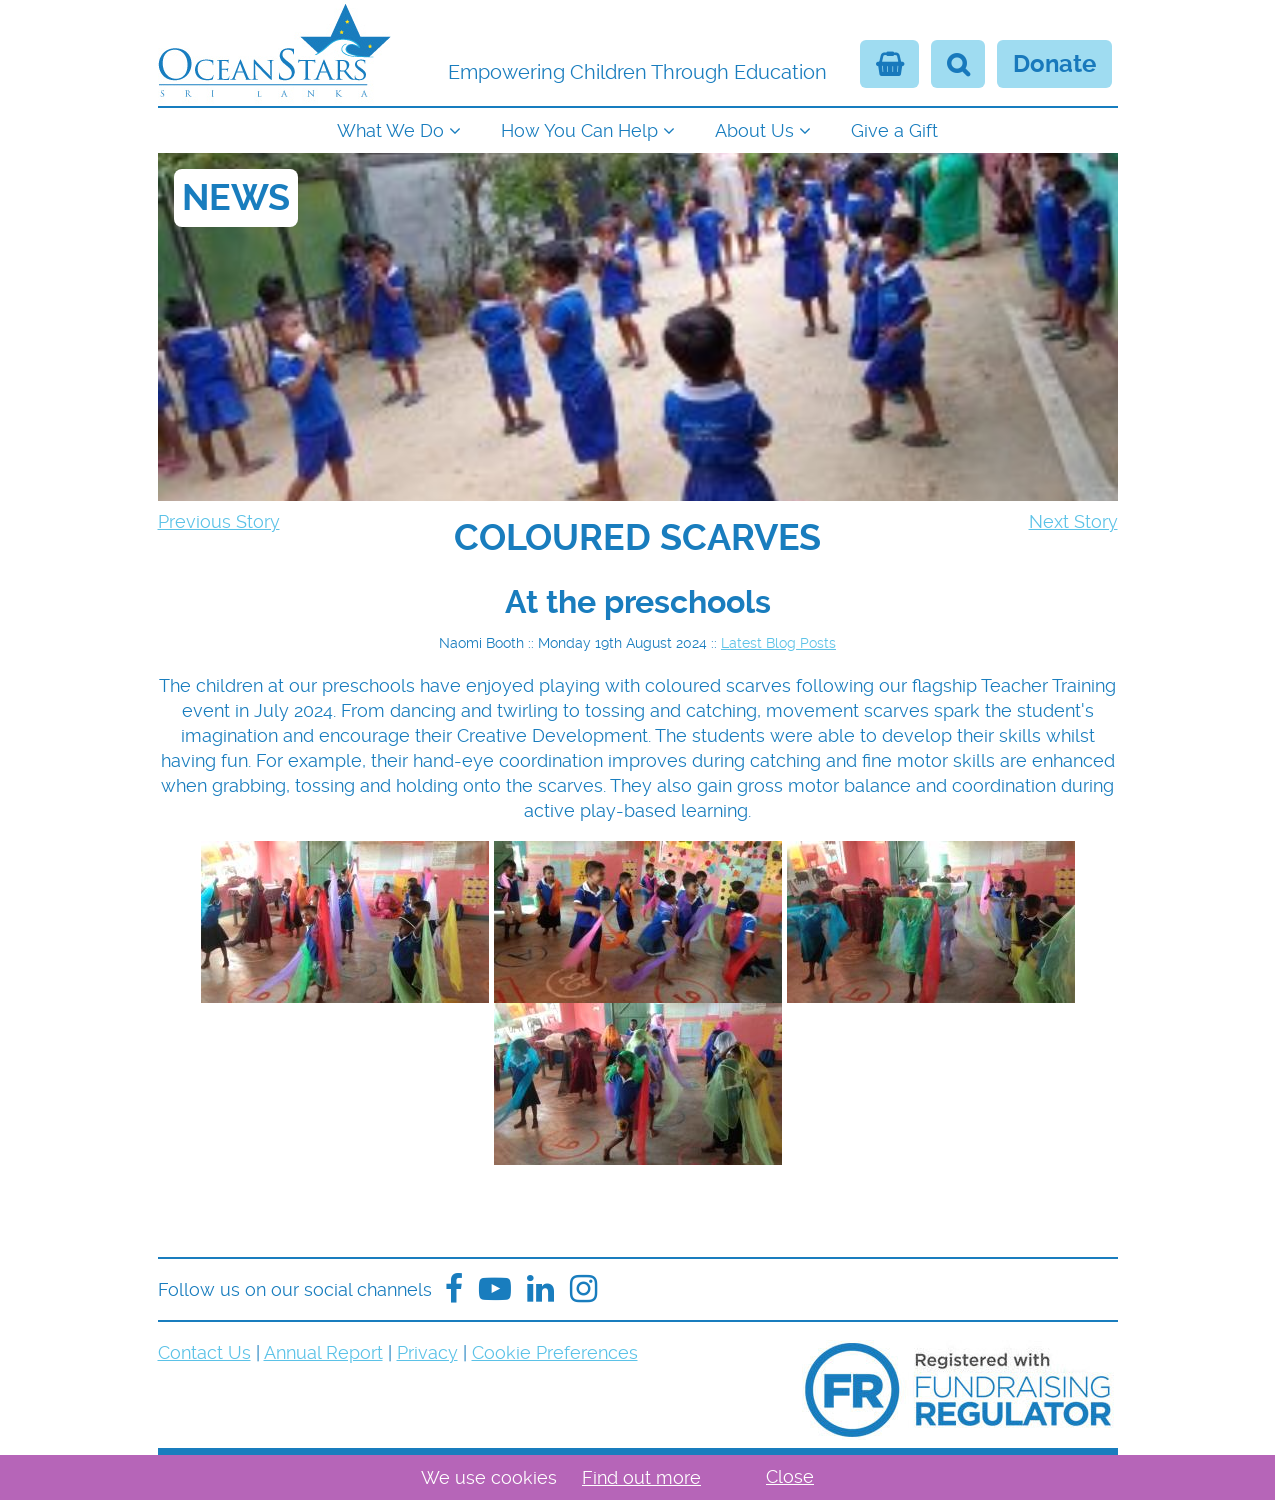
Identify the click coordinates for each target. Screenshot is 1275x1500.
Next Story (1073, 521)
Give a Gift (894, 130)
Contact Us (204, 1352)
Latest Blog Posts (778, 643)
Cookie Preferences (555, 1352)
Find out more (641, 1477)
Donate (1054, 64)
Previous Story (219, 521)
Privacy (427, 1352)
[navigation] (638, 128)
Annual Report (323, 1352)
